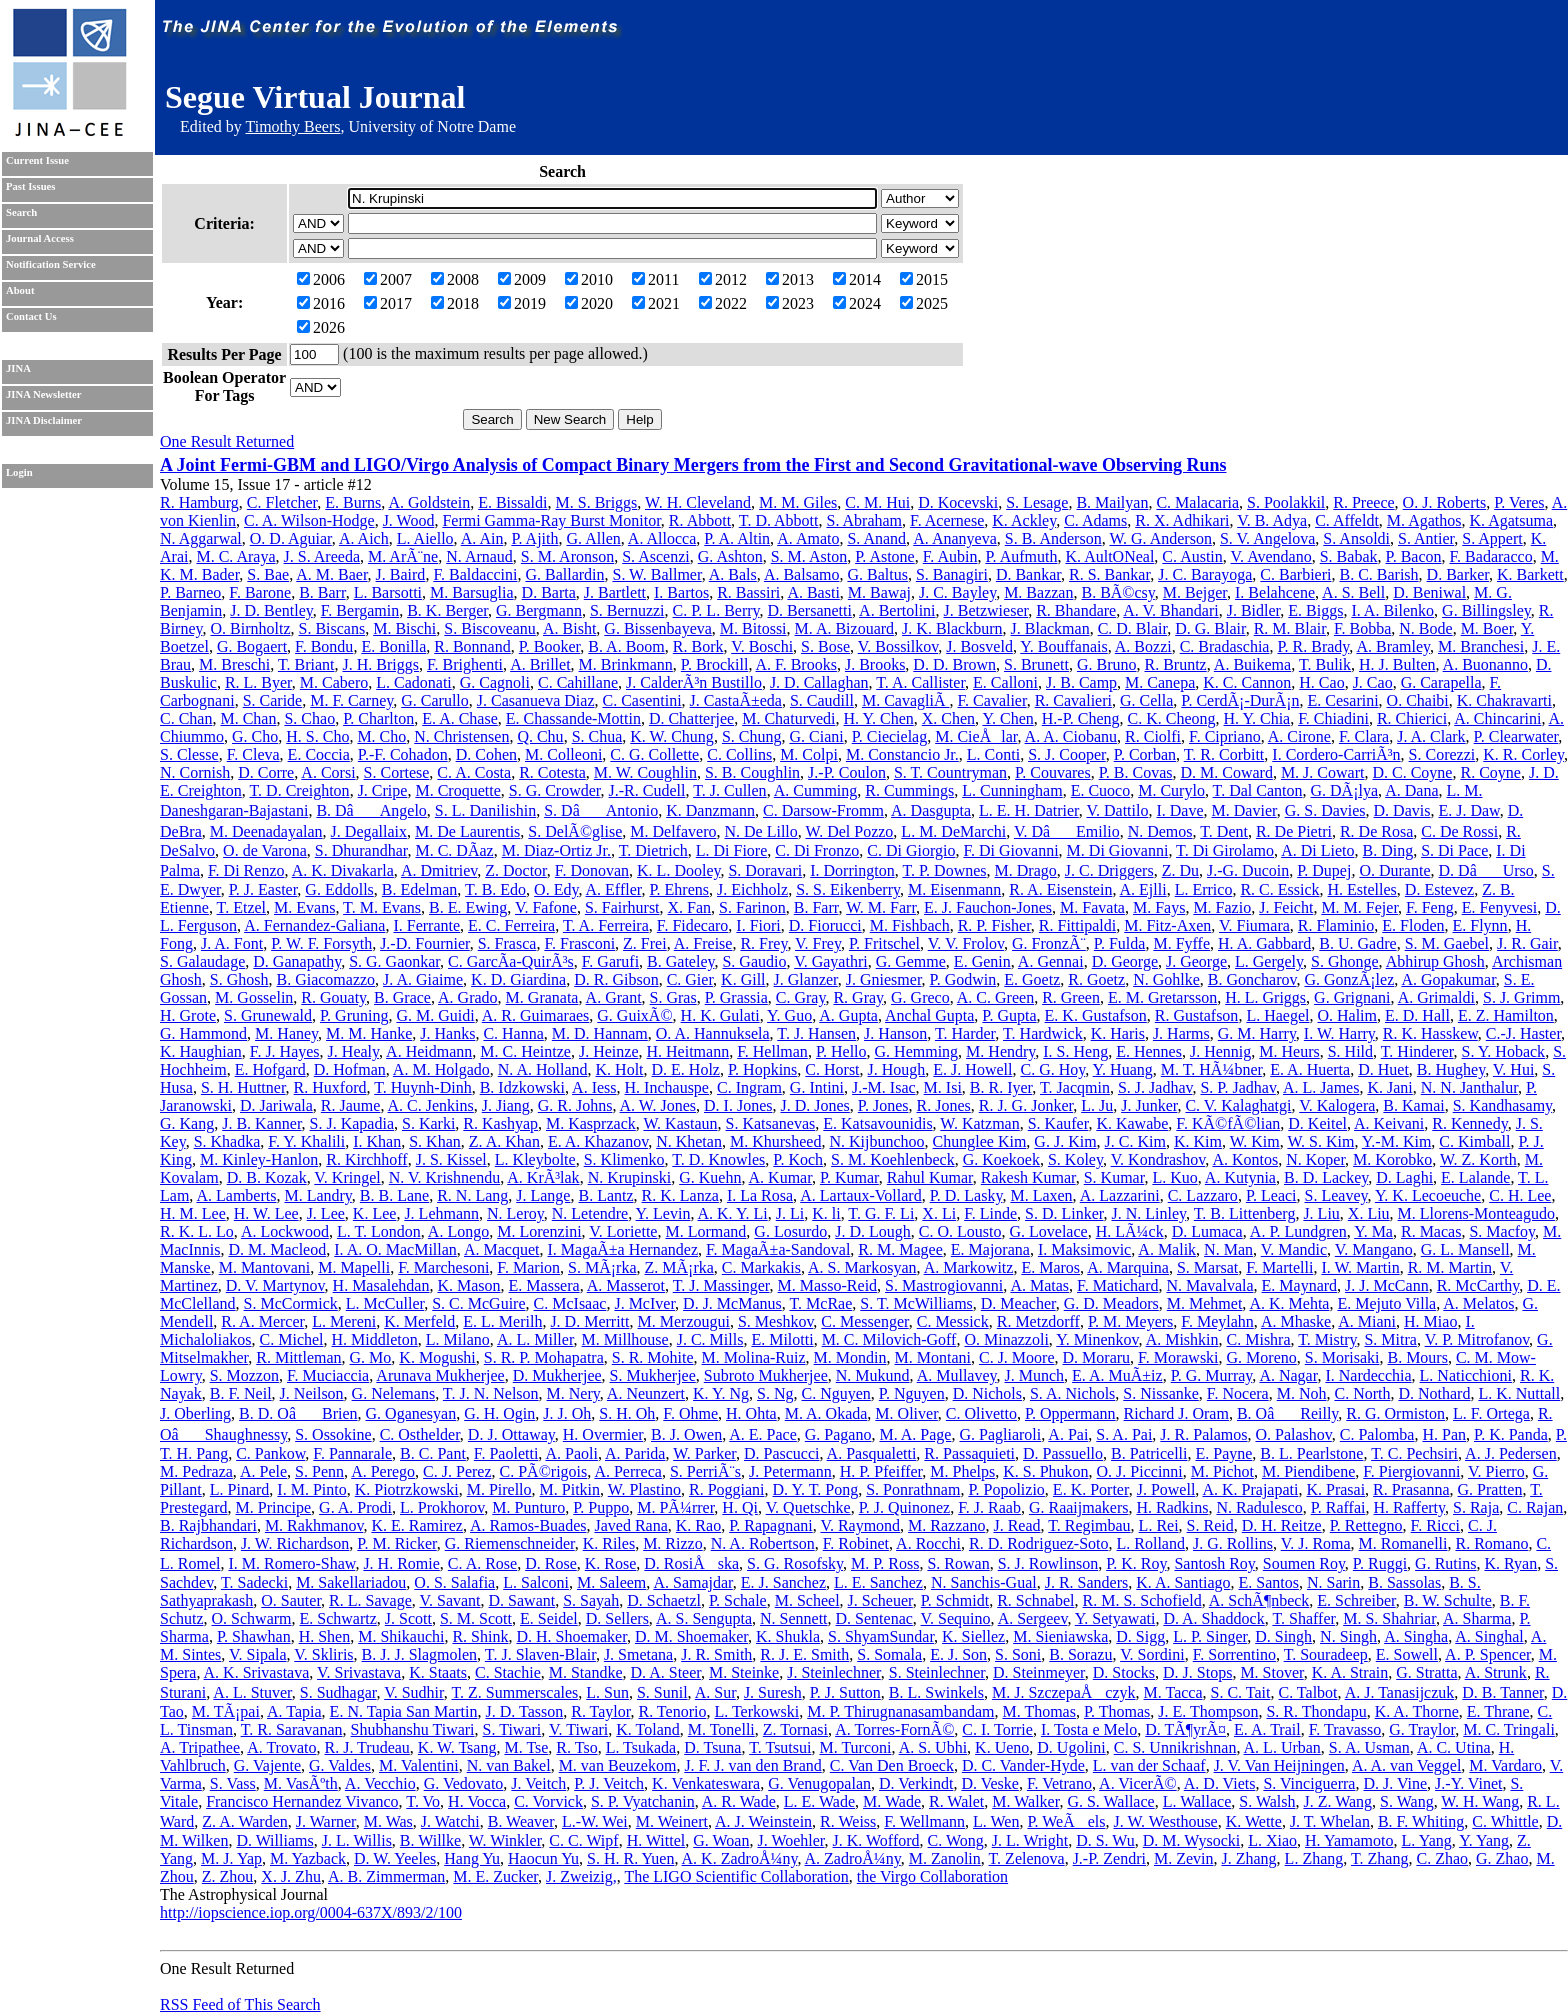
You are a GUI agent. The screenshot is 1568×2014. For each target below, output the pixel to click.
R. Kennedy (1469, 1123)
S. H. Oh (627, 1413)
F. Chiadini (1333, 718)
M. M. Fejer (1359, 907)
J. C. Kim (1135, 1141)
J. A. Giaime (423, 979)
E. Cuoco (1101, 790)
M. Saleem (611, 1582)
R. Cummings (909, 790)
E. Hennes (1149, 1051)
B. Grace (402, 997)
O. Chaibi (1418, 700)
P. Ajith (534, 538)
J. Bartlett (615, 592)
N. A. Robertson (763, 1543)
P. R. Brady (1313, 646)
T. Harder (965, 1033)
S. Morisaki (1342, 1357)
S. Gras (673, 997)
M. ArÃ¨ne (403, 556)
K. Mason (468, 1285)
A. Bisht (569, 628)
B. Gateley (680, 961)
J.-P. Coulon (847, 772)
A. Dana (1411, 790)
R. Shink (480, 1636)
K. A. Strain (1350, 1672)
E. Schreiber (1356, 1600)
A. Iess (594, 1087)
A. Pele (263, 1471)
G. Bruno (1107, 664)
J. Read (1016, 1525)
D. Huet (1383, 1069)
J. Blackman (1050, 628)
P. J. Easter (263, 889)
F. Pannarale (352, 1453)
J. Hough (897, 1069)
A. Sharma (1477, 1618)
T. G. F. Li (881, 1213)
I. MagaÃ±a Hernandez (623, 1249)
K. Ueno (1002, 1747)
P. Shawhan (254, 1636)
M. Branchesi (1481, 646)
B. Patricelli (1149, 1453)
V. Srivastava (359, 1672)
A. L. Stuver (252, 1692)
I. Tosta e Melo (1089, 1729)
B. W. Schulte (1448, 1600)
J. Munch (1035, 1375)
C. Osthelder (420, 1434)
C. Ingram (749, 1087)
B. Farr (816, 907)
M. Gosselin (254, 997)
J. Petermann (790, 1471)
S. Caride (273, 700)
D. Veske (989, 1783)
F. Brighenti (465, 664)
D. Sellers (617, 1618)
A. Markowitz (969, 1267)
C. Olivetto (981, 1413)
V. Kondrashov (1158, 1159)
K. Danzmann (710, 810)
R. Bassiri (748, 592)
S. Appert (1492, 538)
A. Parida (635, 1453)
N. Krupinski (630, 1177)
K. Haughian (201, 1051)
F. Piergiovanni (1411, 1471)
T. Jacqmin (1075, 1087)
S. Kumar (1114, 1177)
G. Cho (255, 736)
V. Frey (818, 943)
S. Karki (428, 1123)
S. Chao (309, 718)
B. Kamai (1413, 1105)
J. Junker (1149, 1105)
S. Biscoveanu (490, 628)
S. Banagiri (952, 574)
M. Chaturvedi (788, 718)
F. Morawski (1178, 1357)
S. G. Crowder (555, 790)
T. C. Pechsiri (1414, 1453)
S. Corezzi (1442, 754)
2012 (723, 279)
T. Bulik (1325, 664)
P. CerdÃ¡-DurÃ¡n (1240, 700)
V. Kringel (347, 1177)
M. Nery (573, 1393)
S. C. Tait (1241, 1692)
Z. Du (1180, 870)
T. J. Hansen (816, 1033)
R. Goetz (1096, 979)
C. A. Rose (482, 1563)
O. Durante (1394, 870)
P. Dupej (1324, 870)
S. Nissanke (1161, 1393)
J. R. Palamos (1203, 1434)
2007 (388, 279)
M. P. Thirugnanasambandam (900, 1711)
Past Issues (30, 186)
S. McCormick (291, 1303)
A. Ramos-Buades (528, 1525)
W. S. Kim (1320, 1141)
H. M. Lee (193, 1213)
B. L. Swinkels (936, 1692)
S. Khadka (227, 1141)
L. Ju (1097, 1105)
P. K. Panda (1511, 1434)
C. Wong (956, 1840)
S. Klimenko (624, 1159)
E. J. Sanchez (783, 1582)
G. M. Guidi (435, 1015)
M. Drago (1026, 870)
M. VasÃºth (301, 1783)
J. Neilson (312, 1393)
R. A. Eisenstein (1060, 889)
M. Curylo (1171, 790)
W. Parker (704, 1453)
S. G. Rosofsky (795, 1563)
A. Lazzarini (1120, 1195)
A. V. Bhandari (1170, 610)
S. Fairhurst (622, 907)
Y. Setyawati (1115, 1618)
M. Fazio (1222, 907)
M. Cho (381, 736)
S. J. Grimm (1521, 997)
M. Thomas (1038, 1711)
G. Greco (920, 997)
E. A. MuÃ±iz (1117, 1375)
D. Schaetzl (664, 1600)
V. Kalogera (1337, 1105)
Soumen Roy (1304, 1563)
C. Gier (690, 979)
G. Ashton (730, 556)
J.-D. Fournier (425, 943)
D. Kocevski (958, 502)
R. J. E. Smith (804, 1654)
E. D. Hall (1417, 1015)
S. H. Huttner (243, 1087)
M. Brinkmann (626, 664)
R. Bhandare (1076, 610)
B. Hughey (1451, 1069)
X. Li (939, 1213)
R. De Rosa (1376, 831)
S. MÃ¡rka (602, 1267)
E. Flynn (1480, 925)
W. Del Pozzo (850, 831)
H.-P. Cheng (1081, 718)
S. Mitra (1390, 1339)
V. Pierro (1496, 1471)
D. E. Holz (686, 1069)
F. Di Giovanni (1010, 850)
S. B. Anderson (1053, 538)
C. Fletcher (282, 502)
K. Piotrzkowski (407, 1489)
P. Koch (798, 1159)
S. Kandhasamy (1502, 1105)
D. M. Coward (1226, 772)
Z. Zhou (228, 1876)
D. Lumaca (1207, 1231)
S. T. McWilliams (916, 1303)
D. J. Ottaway (511, 1434)
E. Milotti (782, 1339)
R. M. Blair (1290, 628)
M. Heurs (1289, 1051)
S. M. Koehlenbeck (893, 1159)
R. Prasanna (1411, 1489)
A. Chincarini (1497, 718)
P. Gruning (354, 1015)
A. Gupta (848, 1015)
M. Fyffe (1181, 943)
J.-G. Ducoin (1248, 870)
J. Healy (353, 1051)
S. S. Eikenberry (848, 889)
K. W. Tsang (457, 1747)
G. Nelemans (394, 1393)
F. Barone (260, 592)
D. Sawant (522, 1600)
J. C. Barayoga (1205, 574)
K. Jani (1389, 1087)
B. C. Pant (433, 1453)
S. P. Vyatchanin (643, 1801)
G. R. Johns (575, 1105)
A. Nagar (1288, 1375)
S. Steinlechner (937, 1672)
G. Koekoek (1001, 1159)
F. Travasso (1345, 1729)
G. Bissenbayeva (658, 628)
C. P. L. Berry (716, 610)
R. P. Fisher (994, 925)
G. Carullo (435, 700)
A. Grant (614, 997)
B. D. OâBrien (298, 1413)
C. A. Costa (474, 772)
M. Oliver (906, 1413)
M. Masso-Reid (828, 1285)
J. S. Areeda (322, 556)
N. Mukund (873, 1375)
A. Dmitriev (439, 870)
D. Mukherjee (557, 1375)
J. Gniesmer (884, 979)
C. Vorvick (548, 1801)
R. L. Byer (258, 682)
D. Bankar (1028, 574)
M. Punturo (528, 1507)
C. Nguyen (836, 1393)
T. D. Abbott (779, 520)
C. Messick (953, 1321)
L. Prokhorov (442, 1507)
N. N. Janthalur (1469, 1087)
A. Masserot (626, 1285)
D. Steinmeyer (1039, 1672)
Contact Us (31, 316)
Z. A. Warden (245, 1821)
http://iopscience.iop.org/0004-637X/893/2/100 (311, 1912)
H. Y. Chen (879, 718)
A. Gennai (1051, 961)
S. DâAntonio (601, 810)
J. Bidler (1254, 610)
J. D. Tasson (525, 1711)
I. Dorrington (852, 870)
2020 (589, 303)
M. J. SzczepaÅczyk (1064, 1692)
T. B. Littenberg (1245, 1213)
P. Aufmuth (1021, 556)
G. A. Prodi (355, 1507)
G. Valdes (340, 1765)
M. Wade (892, 1801)
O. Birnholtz (251, 628)
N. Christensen (461, 736)
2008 (455, 279)
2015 (924, 279)
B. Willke (430, 1840)
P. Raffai (1338, 1507)
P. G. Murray (1212, 1375)
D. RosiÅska (691, 1563)
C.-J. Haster (1523, 1033)
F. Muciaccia (328, 1375)
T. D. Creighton (299, 790)
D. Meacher (1018, 1303)
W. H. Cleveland (698, 502)
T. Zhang (1379, 1858)
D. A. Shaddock (1213, 1618)
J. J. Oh (567, 1413)
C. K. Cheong (1172, 718)
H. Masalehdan (381, 1285)
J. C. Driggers (1109, 870)
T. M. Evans (382, 907)
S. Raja (1476, 1507)
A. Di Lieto (1317, 850)
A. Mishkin (1182, 1339)
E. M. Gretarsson (1162, 997)
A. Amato (808, 538)
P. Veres (1519, 502)
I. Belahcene (1275, 592)
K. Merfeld (419, 1321)
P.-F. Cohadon (403, 754)
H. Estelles (1362, 889)
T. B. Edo (495, 889)
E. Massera (544, 1285)
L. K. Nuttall (1519, 1393)
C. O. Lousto (960, 1231)
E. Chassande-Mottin (573, 718)
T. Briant (306, 664)
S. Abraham (865, 520)
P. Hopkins (762, 1069)
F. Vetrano (1059, 1783)
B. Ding (1387, 850)
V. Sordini (1152, 1654)
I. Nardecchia (1368, 1375)
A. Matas (1039, 1285)
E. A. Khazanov (598, 1141)
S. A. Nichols (1072, 1393)
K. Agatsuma (1512, 520)
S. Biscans (332, 628)
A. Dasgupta (931, 810)
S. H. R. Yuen (630, 1858)
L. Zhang (1314, 1858)
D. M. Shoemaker (691, 1636)
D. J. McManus (732, 1303)
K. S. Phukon (1045, 1471)
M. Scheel (807, 1600)
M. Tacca (1173, 1692)
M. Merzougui (684, 1321)
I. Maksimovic (1084, 1249)
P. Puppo (601, 1507)
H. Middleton (375, 1339)
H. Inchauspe (667, 1087)
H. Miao (1430, 1321)
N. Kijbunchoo (876, 1141)
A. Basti (813, 592)
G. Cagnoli (495, 682)
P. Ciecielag (890, 736)
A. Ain (482, 538)
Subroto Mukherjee (766, 1375)
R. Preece (1363, 502)
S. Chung (752, 736)
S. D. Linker (1064, 1213)
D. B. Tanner (1502, 1692)
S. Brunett (1036, 664)
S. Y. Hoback (1504, 1051)
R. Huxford (330, 1087)
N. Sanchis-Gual (984, 1582)
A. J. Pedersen (1511, 1453)
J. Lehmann (441, 1213)
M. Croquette (457, 790)
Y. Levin (663, 1213)
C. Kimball (1474, 1141)
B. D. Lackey (1326, 1177)
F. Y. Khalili (306, 1141)
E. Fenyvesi (1500, 907)
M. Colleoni (563, 754)
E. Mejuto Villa (1386, 1303)
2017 (388, 303)
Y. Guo (789, 1015)
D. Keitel (1317, 1123)
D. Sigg (1140, 1636)
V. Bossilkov (898, 646)
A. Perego (383, 1471)
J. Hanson (895, 1033)
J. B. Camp (1081, 682)
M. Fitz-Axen (1167, 925)
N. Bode (1425, 628)
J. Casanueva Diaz (536, 700)
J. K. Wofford (876, 1840)
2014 (857, 279)
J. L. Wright (1030, 1840)
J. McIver (644, 1303)
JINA (18, 368)
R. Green (1071, 997)
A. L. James (1321, 1087)
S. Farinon (752, 907)
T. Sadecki (254, 1582)
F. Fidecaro (693, 925)
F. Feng (1430, 907)
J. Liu (1321, 1213)
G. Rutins (1445, 1563)
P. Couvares (1053, 772)
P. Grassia (736, 997)
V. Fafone (546, 907)
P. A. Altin (737, 538)
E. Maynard (1300, 1285)
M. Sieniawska (1060, 1636)
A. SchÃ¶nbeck (1259, 1600)
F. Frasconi (579, 943)
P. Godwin (963, 979)
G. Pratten (1490, 1489)
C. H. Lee (1520, 1195)
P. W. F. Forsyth (321, 943)
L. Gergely (1269, 961)
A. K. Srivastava (257, 1672)
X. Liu (1369, 1213)
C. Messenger (864, 1321)
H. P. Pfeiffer (881, 1471)
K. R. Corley (1523, 754)
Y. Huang (1123, 1069)
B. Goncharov (1252, 979)
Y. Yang (1484, 1840)
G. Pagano (838, 1434)
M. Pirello (499, 1489)
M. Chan (248, 718)
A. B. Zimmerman (386, 1876)
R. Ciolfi (1153, 736)
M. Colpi (809, 754)
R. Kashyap (500, 1123)
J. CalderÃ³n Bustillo (694, 682)
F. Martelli (1279, 1267)
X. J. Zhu (291, 1876)
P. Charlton (378, 718)
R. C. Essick (1279, 889)
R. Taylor (600, 1711)
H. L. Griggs (1265, 997)
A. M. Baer (331, 574)
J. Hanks (447, 1033)
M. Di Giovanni (1118, 850)
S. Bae (268, 574)
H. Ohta (751, 1413)
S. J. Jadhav (1155, 1087)
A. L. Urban (1282, 1747)
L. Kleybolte (535, 1159)
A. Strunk (1496, 1672)
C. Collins (739, 754)
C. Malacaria (1197, 502)
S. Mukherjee (653, 1375)
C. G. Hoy (1052, 1069)
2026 (321, 327)
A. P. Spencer (1488, 1654)
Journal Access (40, 238)
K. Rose (611, 1563)
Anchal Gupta (929, 1015)
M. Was (388, 1821)
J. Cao (1373, 682)
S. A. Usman (1369, 1747)
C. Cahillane (578, 682)
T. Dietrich (653, 850)
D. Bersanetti (810, 610)
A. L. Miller (535, 1339)
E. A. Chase (460, 718)
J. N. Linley (1149, 1213)
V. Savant (449, 1600)
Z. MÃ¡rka (679, 1267)
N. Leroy (515, 1213)
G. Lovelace (1048, 1231)
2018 (455, 303)
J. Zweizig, (581, 1876)
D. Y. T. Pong (816, 1489)
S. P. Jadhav (1237, 1087)
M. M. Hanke (369, 1033)
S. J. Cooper (1067, 754)
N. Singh (1348, 1636)
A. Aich (364, 538)
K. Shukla (788, 1636)
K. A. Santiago (1183, 1582)
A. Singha (1416, 1636)
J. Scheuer (880, 1600)
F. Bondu (324, 646)
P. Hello (841, 1051)
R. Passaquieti (969, 1453)
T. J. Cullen (729, 790)
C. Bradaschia (1225, 646)
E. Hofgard (270, 1069)
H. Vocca (477, 1801)
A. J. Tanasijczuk (1400, 1692)
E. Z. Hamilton (1506, 1015)
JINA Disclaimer (44, 420)
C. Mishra (1259, 1339)
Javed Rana (630, 1525)
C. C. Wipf (583, 1840)
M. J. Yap (231, 1858)
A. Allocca (662, 538)
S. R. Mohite (653, 1357)
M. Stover (1271, 1672)
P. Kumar (849, 1177)
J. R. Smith (716, 1654)
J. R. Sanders (1087, 1582)
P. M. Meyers (1130, 1321)
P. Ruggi (1380, 1563)
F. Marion (528, 1267)
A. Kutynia (1240, 1177)
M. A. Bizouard (845, 628)
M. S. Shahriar (1389, 1618)
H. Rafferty (1409, 1507)
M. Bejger (1195, 592)
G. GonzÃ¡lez (1350, 979)
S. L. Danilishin (485, 810)
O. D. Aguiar (291, 538)
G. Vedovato (464, 1783)
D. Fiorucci (825, 925)
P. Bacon (1414, 556)
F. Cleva (253, 754)
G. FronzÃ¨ (1049, 943)
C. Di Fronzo (817, 850)
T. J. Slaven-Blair (540, 1654)
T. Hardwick (1043, 1033)
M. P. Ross (885, 1563)
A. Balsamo (802, 574)
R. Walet (956, 1801)
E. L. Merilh (502, 1321)
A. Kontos (1245, 1159)
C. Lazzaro (1203, 1195)
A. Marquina (1128, 1267)
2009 (522, 279)
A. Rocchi (928, 1543)
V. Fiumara (1254, 925)
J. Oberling (195, 1413)
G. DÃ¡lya (1345, 790)
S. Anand (876, 538)
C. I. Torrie (997, 1729)
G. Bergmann (539, 610)
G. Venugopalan (819, 1783)
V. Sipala (257, 1654)
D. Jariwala (276, 1105)
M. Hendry (1000, 1051)
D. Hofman (350, 1069)
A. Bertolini (897, 610)
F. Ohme (690, 1413)
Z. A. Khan (504, 1141)
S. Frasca (507, 943)
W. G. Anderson (1160, 538)
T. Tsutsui (780, 1747)
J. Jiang (506, 1105)
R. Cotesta (552, 772)
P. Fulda (1120, 943)
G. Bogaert (252, 646)
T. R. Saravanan (292, 1729)
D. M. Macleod (277, 1249)
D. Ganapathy (297, 961)
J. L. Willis (357, 1840)
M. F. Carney (351, 700)
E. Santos (1268, 1582)
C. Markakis (761, 1267)
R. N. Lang (472, 1195)
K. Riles (609, 1543)
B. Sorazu (1080, 1654)
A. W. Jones (658, 1105)
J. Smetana (638, 1654)
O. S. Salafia (454, 1582)
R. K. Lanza (680, 1195)
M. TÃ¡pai (226, 1711)
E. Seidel (549, 1618)
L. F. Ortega (1491, 1413)
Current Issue (37, 160)
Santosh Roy (1214, 1563)
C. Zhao (1442, 1858)
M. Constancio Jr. (902, 754)
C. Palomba (1377, 1434)
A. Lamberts (236, 1195)
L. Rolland (1151, 1543)
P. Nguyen (912, 1393)
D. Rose (551, 1563)
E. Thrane (1498, 1711)
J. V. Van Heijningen (1279, 1765)
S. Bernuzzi (627, 610)
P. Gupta (1009, 1015)
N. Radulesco (1259, 1507)
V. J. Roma (1316, 1543)
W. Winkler (505, 1840)
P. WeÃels (1066, 1821)
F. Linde (990, 1213)
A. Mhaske (1296, 1321)
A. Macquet (502, 1249)
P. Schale (738, 1600)
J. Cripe (383, 790)
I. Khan (377, 1141)
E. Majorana (990, 1249)
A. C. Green (995, 997)
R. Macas (1431, 1231)
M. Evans (304, 907)
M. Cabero (334, 682)
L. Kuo (1174, 1177)
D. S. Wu (1105, 1840)
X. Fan (690, 907)
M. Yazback (308, 1858)
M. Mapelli (354, 1267)
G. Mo (371, 1357)
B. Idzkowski (522, 1087)
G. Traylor (1422, 1729)
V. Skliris (323, 1654)
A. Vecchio (380, 1783)
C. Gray (801, 997)
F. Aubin (950, 556)
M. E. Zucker (495, 1876)
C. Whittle (1505, 1821)
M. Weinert (672, 1821)
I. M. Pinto (311, 1489)
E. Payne (1223, 1453)
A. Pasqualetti (872, 1453)
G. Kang (187, 1123)
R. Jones (943, 1105)
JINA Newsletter (43, 394)
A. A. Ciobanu (1071, 736)
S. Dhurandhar (361, 850)
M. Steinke (744, 1672)
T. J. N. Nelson (491, 1393)
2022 (723, 303)
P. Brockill (715, 664)
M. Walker (1025, 1801)
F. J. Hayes (285, 1051)
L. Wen (996, 1821)
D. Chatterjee (691, 718)
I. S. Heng (1075, 1051)
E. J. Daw (1468, 810)
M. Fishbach (910, 925)
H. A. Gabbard (1264, 943)
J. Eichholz (752, 889)
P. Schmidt (955, 1600)
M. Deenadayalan (266, 831)
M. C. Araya (235, 556)
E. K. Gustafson (1096, 1015)
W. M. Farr (881, 907)
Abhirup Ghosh (1435, 961)
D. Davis (1402, 810)
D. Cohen (486, 754)
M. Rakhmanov (314, 1525)
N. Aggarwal (201, 538)
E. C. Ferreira (511, 925)
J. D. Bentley (271, 610)
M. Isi (943, 1087)
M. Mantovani (265, 1267)
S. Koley (1075, 1159)
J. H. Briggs (381, 664)
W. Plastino (644, 1489)
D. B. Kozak (267, 1177)
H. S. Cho (317, 736)
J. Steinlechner (834, 1672)
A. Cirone (1299, 736)
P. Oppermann (1070, 1413)
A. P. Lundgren (1298, 1231)
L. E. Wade (819, 1801)
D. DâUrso (1486, 870)
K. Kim (1198, 1141)
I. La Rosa (760, 1195)
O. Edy (556, 889)
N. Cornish (195, 772)
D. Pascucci (782, 1453)
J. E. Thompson (1208, 1711)
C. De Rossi (1459, 831)
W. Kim (1255, 1141)
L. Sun (607, 1692)
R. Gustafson (1197, 1015)
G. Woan (721, 1840)
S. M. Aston (809, 556)
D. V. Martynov (275, 1285)
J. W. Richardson (295, 1543)
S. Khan (435, 1141)
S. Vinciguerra (1309, 1783)
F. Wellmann (924, 1821)
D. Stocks (1124, 1672)
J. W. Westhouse (1166, 1821)
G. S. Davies (1325, 810)
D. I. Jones (738, 1105)
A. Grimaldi (1436, 997)
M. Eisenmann (954, 889)
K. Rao (698, 1525)
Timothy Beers (292, 126)
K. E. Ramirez (417, 1525)
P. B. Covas (1136, 772)
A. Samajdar (692, 1582)
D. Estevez (1439, 889)
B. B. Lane (394, 1195)
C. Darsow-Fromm (823, 810)
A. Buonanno (1485, 664)
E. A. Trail (1267, 1729)
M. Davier (1244, 810)
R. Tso (576, 1747)
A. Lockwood (285, 1231)
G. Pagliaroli (1000, 1434)
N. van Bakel (509, 1765)
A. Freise (703, 943)
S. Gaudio (754, 961)
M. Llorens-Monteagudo (1476, 1213)
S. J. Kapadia (352, 1123)
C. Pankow (270, 1453)
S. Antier (1426, 538)
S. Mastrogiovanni (944, 1285)
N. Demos (1160, 831)
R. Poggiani (727, 1489)
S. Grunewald (268, 1015)
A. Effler (614, 889)
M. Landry (317, 1195)
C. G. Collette (654, 754)
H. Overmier (603, 1434)
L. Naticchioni (1466, 1375)
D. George (1125, 961)
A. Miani (1367, 1321)
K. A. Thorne (1417, 1711)
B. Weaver (521, 1821)
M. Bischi (404, 628)
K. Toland (647, 1729)
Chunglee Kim (980, 1141)
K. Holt (620, 1069)
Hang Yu (472, 1858)
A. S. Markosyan (862, 1267)
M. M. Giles (798, 502)
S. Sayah (591, 1600)
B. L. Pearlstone (1311, 1453)
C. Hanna (513, 1033)
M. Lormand (705, 1231)
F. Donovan (592, 870)
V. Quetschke (808, 1507)
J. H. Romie (401, 1563)
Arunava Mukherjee (440, 1375)
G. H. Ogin (499, 1413)
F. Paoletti (506, 1453)
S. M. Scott (476, 1618)
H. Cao (1321, 682)
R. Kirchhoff (366, 1159)
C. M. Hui (877, 502)
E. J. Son (958, 1654)
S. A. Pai (1124, 1434)
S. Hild (1350, 1051)
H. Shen (325, 1636)
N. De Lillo (760, 831)
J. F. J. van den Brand (752, 1765)
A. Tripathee (200, 1747)
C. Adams (1095, 520)
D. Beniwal (1429, 592)
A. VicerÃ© (1138, 1783)
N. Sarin (1333, 1582)
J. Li (790, 1213)
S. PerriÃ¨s (705, 1471)
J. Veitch (538, 1783)
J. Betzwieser (986, 610)
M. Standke (586, 1672)
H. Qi (740, 1507)
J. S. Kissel (451, 1159)
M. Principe (274, 1507)
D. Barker (1458, 574)
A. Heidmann (429, 1051)
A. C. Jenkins (431, 1105)
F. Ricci (1435, 1525)
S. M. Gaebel (1447, 943)
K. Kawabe (1132, 1123)
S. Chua (597, 736)
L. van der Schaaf (1149, 1765)
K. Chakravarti (1504, 700)
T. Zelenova (1027, 1858)
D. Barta (549, 592)
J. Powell (1166, 1489)
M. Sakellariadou (351, 1582)
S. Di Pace (1454, 850)
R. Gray (858, 997)
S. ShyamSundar (881, 1636)
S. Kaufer (1058, 1123)
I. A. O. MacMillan (395, 1249)
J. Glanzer (806, 979)
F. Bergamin (360, 610)
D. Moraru (1097, 1357)
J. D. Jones (814, 1105)
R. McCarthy (1478, 1285)
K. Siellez (973, 1636)
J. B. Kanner (261, 1123)
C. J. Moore (1017, 1357)
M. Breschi (234, 664)
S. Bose (825, 646)
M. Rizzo (673, 1543)
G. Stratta (1426, 1672)
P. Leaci (1271, 1195)
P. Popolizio (1006, 1489)
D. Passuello (1063, 1453)
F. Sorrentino (1234, 1654)
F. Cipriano (1225, 736)
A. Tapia (294, 1711)
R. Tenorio (672, 1711)
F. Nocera (1238, 1393)
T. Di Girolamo (1225, 850)
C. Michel (292, 1339)
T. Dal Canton (1258, 790)
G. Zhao (1502, 1858)
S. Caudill (822, 700)
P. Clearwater (1516, 736)
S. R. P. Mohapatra (544, 1357)
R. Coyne (1490, 772)
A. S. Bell (1353, 592)
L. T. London (379, 1231)
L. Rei (1159, 1525)
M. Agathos (1424, 520)
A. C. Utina (1454, 1747)
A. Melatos (1478, 1303)
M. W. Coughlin (645, 772)
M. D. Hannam (600, 1033)
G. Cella (1146, 700)
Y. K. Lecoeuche (1428, 1195)
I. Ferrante (426, 925)
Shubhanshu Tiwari (413, 1729)
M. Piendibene (1308, 1471)
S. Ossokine (333, 1434)
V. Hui (1514, 1069)
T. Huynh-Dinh (422, 1087)
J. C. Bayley (957, 592)
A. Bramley (1393, 646)
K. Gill (743, 979)
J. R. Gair (1527, 943)
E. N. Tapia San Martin (404, 1711)
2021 (656, 303)
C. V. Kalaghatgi (1238, 1105)
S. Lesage (1037, 502)
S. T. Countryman (950, 772)
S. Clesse (189, 754)
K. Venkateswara (706, 1783)
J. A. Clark (1431, 736)
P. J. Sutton (845, 1692)
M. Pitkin (570, 1489)
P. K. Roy (1136, 1563)
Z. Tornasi (795, 1729)
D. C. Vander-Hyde (1023, 1765)
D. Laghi (1404, 1177)
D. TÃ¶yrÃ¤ (1185, 1729)
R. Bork (698, 646)
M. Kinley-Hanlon (259, 1159)
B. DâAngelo (371, 810)
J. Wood (409, 520)
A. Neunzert (646, 1393)
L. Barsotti (388, 592)
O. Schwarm (252, 1618)
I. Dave (1179, 810)
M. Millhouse (625, 1339)
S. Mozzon (244, 1375)
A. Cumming (816, 790)
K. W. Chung (672, 736)
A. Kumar (780, 1177)
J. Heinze (609, 1051)
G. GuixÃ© (634, 1015)
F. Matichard (1117, 1285)
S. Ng (775, 1393)
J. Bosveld (979, 646)
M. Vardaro (1505, 1765)
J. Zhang (1249, 1858)
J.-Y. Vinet (1468, 1783)
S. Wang (1407, 1801)
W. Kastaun (680, 1123)
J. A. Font (232, 943)
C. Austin (1192, 556)
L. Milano (458, 1339)
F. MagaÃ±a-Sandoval (778, 1249)
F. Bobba (1362, 628)
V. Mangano (1374, 1249)
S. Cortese (397, 772)
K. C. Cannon (1247, 682)
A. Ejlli (1143, 889)
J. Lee (326, 1213)
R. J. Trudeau (366, 1747)
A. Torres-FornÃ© (894, 1729)
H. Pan (1444, 1434)
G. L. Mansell (1465, 1249)
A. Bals (733, 574)
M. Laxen (1041, 1195)
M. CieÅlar (976, 736)
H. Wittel (656, 1840)
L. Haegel (1277, 1015)
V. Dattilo (1118, 810)
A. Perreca (628, 1471)
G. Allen (594, 538)
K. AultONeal (1109, 556)
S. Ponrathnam (913, 1489)
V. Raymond (860, 1525)
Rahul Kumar (930, 1177)
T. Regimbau (1089, 1525)
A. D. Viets (1220, 1783)
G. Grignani (1352, 997)
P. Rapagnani (771, 1525)
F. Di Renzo (246, 870)
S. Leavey (1336, 1195)
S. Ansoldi (1356, 538)
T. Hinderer (1417, 1051)
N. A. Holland (543, 1069)
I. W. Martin (1360, 1267)
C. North (1362, 1393)
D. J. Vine (1395, 1783)
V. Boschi (762, 646)
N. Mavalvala (1209, 1285)
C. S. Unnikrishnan (1175, 1747)
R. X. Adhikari (1182, 520)
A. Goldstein (429, 502)
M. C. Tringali (1509, 1729)
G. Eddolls (339, 889)
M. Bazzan (1038, 592)
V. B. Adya (1272, 520)
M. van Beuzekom (618, 1765)
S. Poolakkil (1286, 502)
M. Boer (1487, 628)
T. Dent (1224, 831)
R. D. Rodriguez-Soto (1039, 1543)
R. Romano (1492, 1543)
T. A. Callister (920, 682)
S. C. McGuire (478, 1303)
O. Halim (1347, 1015)
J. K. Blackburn (952, 628)
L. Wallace (1197, 1801)
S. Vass (233, 1783)
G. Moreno (1262, 1357)
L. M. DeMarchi (953, 831)
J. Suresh (773, 1692)
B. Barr (322, 592)
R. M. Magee (900, 1249)
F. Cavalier (991, 700)
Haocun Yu (543, 1858)
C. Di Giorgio (911, 850)
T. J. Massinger (721, 1285)
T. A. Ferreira (606, 925)
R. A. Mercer (262, 1321)
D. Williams (274, 1840)
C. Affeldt (1347, 520)
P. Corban (1145, 754)
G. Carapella (1441, 682)
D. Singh (1283, 1636)
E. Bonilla (393, 646)
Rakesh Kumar (1028, 1177)
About (20, 290)
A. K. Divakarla (343, 870)
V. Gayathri (830, 961)
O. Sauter (291, 1600)
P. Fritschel (884, 943)
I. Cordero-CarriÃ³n (1336, 754)
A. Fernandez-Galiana (314, 925)
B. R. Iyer (1001, 1087)
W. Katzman (979, 1123)
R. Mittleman (298, 1357)
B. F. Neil (241, 1393)
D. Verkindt (916, 1783)
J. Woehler (790, 1840)
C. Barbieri (1295, 574)
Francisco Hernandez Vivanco (302, 1801)
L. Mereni (344, 1321)
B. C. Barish (1378, 574)
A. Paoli (571, 1453)
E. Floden (1413, 925)
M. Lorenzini (539, 1231)
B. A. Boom (626, 646)
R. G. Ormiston (1395, 1413)
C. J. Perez (457, 1471)
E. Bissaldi (512, 502)
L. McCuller (385, 1303)
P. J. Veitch (609, 1783)
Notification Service (51, 264)
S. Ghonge (1345, 961)
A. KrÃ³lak (543, 1177)
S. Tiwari (512, 1729)
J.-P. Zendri (1109, 1858)
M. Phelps (962, 1471)
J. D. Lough (873, 1231)
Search (21, 212)
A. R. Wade (739, 1801)
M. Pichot (1222, 1471)
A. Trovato (281, 1747)
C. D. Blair (1133, 628)
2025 (924, 303)
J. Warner (326, 1821)
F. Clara (1364, 736)
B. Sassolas (1404, 1582)
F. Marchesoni (443, 1267)
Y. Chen (1007, 718)
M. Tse (526, 1747)
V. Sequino (956, 1618)
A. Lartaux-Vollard (860, 1195)
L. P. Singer (1210, 1636)
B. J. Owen (686, 1434)
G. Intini (817, 1087)
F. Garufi (610, 961)
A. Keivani (1389, 1123)
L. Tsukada (641, 1747)
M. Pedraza (196, 1471)
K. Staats (438, 1672)
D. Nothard (1434, 1393)
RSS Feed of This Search (240, 2004)
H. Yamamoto (1349, 1840)
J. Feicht (1286, 907)
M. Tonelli (721, 1729)
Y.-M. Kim (1397, 1141)
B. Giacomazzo (325, 979)
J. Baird (401, 574)
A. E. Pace (763, 1434)
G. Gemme (911, 961)
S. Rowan (958, 1563)
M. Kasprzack (591, 1123)
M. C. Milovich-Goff (889, 1339)
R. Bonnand (472, 646)
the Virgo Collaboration (932, 1876)
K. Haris (1118, 1033)
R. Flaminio (1336, 925)
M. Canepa (1160, 682)
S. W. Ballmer (657, 574)
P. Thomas (1117, 1711)
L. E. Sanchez (878, 1582)
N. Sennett (794, 1618)
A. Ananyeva (955, 538)
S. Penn (319, 1471)
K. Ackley (1024, 520)
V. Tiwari (578, 1729)
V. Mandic (1294, 1249)
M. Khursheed (776, 1141)
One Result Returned (227, 441)
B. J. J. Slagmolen (420, 1654)
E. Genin (982, 961)
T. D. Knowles (718, 1159)
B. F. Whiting (1421, 1821)
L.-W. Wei (595, 1821)
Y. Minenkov (1097, 1339)
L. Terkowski (756, 1711)
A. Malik (1167, 1249)
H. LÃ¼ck (1130, 1231)
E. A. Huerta (1310, 1069)
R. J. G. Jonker (1026, 1105)
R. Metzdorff (1038, 1321)
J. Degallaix (369, 831)
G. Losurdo (790, 1231)
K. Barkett (1530, 574)
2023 (790, 303)
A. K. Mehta (1289, 1303)
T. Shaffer (1303, 1618)
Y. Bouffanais (1063, 646)
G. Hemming (917, 1051)
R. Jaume (351, 1105)
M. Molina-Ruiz (754, 1357)
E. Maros (1050, 1267)
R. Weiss (848, 1821)
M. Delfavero (673, 831)
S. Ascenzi (656, 556)
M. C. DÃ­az (454, 850)
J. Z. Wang (1337, 1801)
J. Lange (543, 1195)
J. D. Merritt (589, 1321)
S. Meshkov (775, 1321)
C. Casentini (642, 700)
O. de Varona (265, 850)
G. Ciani (816, 736)
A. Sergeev (1033, 1618)
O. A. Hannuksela (713, 1033)
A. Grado (468, 997)
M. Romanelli (1403, 1543)
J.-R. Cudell (647, 790)
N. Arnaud (479, 556)
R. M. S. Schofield (1142, 1600)
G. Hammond (203, 1033)
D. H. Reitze (1282, 1525)
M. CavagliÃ (906, 700)
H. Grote (188, 1015)
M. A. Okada (826, 1413)
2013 (790, 279)
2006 (321, 279)
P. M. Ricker (396, 1543)
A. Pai (1068, 1434)
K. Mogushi (437, 1357)
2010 (589, 279)
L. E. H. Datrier (1029, 810)
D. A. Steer (666, 1672)
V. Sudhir (414, 1692)
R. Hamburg (199, 502)
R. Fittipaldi (1077, 925)
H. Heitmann (688, 1051)
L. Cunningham (1012, 790)
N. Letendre (590, 1213)
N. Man (1228, 1249)
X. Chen (948, 718)
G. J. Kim (1065, 1141)
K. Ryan (1510, 1563)
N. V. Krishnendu (444, 1177)
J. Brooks (875, 664)
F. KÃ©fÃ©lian (1228, 1123)
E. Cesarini (1343, 700)
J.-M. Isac (884, 1087)
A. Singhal (1489, 1636)
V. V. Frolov (966, 943)
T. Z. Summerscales (514, 1692)
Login (19, 472)
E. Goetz (1032, 979)
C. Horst (832, 1069)
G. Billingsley (1486, 610)
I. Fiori (758, 925)
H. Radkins (1172, 1507)
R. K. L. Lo (197, 1231)
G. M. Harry (1257, 1033)
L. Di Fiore (732, 850)
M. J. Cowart (1323, 772)
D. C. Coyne (1412, 772)
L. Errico (1204, 889)
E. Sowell (1407, 1654)
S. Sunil (662, 1692)
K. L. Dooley (678, 870)
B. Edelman (420, 889)
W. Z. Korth (1478, 1159)
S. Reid (1210, 1525)
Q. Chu (540, 736)
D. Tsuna (712, 1747)
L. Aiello (425, 538)
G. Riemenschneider (510, 1543)
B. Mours (1417, 1357)
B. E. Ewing (468, 907)
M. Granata (542, 997)
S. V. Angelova (1267, 538)
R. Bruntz (1175, 664)
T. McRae (820, 1303)
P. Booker (550, 646)
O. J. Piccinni (1140, 1471)
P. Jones (883, 1105)
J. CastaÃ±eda (736, 700)
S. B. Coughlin (752, 772)
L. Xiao (1272, 1840)
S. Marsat (1207, 1267)
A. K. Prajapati (1250, 1489)
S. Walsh (1267, 1801)
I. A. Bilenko (1392, 610)
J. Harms (1181, 1033)
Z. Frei (645, 943)
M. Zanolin (945, 1858)
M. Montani (933, 1357)
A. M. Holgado (441, 1069)
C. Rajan (1535, 1507)
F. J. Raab (989, 1507)
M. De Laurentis (467, 831)
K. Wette (1254, 1821)
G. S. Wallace (1110, 1801)
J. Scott (408, 1618)
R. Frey (763, 943)
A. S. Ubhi (933, 1747)
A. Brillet (540, 664)
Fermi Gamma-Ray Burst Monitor (551, 520)
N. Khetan (689, 1141)
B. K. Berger (447, 610)
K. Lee (375, 1213)
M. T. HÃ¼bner (1211, 1069)
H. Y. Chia (1257, 718)
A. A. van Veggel (1406, 1765)
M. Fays (1159, 907)
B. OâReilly (1287, 1413)
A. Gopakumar (1448, 979)
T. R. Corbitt (1224, 754)
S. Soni (1018, 1654)
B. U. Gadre (1357, 943)
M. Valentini (419, 1765)
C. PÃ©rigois (544, 1471)
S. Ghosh (239, 979)
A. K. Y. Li (733, 1213)
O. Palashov (1293, 1434)
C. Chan (186, 718)
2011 (655, 279)
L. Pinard (240, 1489)
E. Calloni (1005, 682)
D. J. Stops (1197, 1672)
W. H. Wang (1480, 1801)
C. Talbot (1307, 1692)
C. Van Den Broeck (892, 1765)
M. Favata (1092, 907)
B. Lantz (605, 1195)
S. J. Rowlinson (1048, 1563)
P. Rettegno (1366, 1525)
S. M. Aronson (567, 556)
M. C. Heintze (525, 1051)
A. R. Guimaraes (536, 1015)
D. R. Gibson (616, 979)
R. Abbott (700, 520)
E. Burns (353, 502)
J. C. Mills (710, 1339)
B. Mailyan (1112, 502)
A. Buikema (1252, 664)
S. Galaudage (202, 961)
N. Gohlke (1166, 979)
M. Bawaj (879, 592)
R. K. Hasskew (1430, 1033)
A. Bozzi (1143, 646)
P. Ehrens (679, 889)
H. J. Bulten (1397, 664)
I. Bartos (681, 592)
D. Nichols (987, 1393)
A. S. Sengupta (704, 1618)
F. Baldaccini (475, 574)
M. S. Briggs (597, 502)
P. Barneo (190, 592)
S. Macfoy (1502, 1231)
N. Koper (1315, 1159)
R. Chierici (1412, 718)
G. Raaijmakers (1079, 1507)
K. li (826, 1213)
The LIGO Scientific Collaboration (736, 1876)
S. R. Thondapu (1316, 1711)
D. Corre (266, 772)
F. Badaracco (1491, 556)
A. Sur (715, 1692)
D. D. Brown (954, 664)
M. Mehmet (1205, 1303)
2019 (522, 303)
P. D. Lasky (966, 1195)
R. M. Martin (1450, 1267)
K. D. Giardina (518, 979)
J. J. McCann (1387, 1285)
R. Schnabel (1035, 1600)
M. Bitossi (753, 628)
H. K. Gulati (720, 1015)
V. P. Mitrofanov (1477, 1339)
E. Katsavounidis (877, 1123)
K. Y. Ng (721, 1393)
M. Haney (286, 1033)
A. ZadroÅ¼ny (853, 1858)
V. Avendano (1271, 556)
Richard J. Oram (1176, 1413)
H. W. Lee (266, 1213)
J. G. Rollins (1233, 1543)
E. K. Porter (1091, 1489)
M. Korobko (1392, 1159)
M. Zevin (1184, 1858)
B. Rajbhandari (208, 1525)
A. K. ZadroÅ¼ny (740, 1858)
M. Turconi (855, 1747)
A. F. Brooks (796, 664)
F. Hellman (772, 1051)
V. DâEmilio (1067, 831)
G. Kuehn (710, 1177)
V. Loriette (623, 1231)
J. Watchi (450, 1821)
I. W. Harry (1339, 1033)
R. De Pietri (1294, 831)
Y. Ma (1373, 1231)
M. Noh (1302, 1393)
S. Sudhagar (338, 1692)
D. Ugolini (1071, 1747)
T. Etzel (241, 907)
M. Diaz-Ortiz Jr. (556, 850)
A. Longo (458, 1231)
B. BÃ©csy (1117, 592)
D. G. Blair (1210, 628)
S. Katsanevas (771, 1123)
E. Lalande (1475, 1177)
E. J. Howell (972, 1069)
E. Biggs (1315, 610)
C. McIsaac (570, 1303)
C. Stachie (508, 1672)
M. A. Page (915, 1434)
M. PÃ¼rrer (675, 1507)
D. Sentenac (874, 1618)
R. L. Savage (370, 1600)
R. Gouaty (333, 997)
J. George (1196, 961)
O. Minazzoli (1006, 1339)
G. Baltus (877, 574)
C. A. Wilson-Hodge (309, 520)
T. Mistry (1327, 1339)
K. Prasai (1335, 1489)
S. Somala (889, 1654)
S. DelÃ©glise (575, 831)
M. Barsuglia (472, 592)
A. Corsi (328, 772)
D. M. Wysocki (1191, 1840)
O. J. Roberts (1445, 502)
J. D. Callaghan (819, 682)
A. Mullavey (957, 1375)
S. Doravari (765, 870)
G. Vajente (267, 1765)
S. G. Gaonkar (394, 961)
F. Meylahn (1217, 1321)
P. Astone (885, 556)
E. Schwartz (338, 1618)
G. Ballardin (564, 574)
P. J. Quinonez (905, 1507)
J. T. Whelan (1330, 1821)
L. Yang (1427, 1840)
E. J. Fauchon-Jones (988, 907)
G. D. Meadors (1111, 1303)
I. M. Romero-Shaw (291, 1563)
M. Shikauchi (401, 1636)
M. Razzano (946, 1525)
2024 (857, 303)
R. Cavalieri (1073, 700)
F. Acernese (947, 520)
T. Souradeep (1326, 1654)
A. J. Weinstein (763, 1821)
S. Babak (1349, 556)
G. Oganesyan (411, 1413)
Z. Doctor (516, 870)
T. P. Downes (944, 870)
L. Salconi (536, 1582)
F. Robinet (856, 1543)
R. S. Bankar (1109, 574)
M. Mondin (850, 1357)
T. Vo (423, 1801)
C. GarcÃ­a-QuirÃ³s (511, 961)
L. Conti (993, 754)
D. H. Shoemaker (571, 1636)
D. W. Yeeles (395, 1858)
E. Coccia (319, 754)
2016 (321, 303)
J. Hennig (1220, 1051)
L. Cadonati (414, 682)
